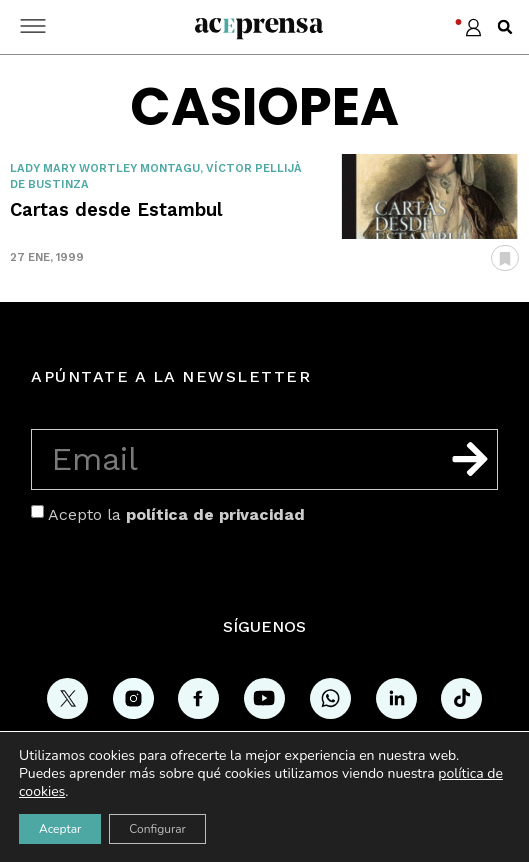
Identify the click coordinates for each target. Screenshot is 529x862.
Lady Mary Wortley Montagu (105, 168)
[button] (505, 27)
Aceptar (60, 829)
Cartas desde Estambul (116, 209)
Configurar (157, 829)
